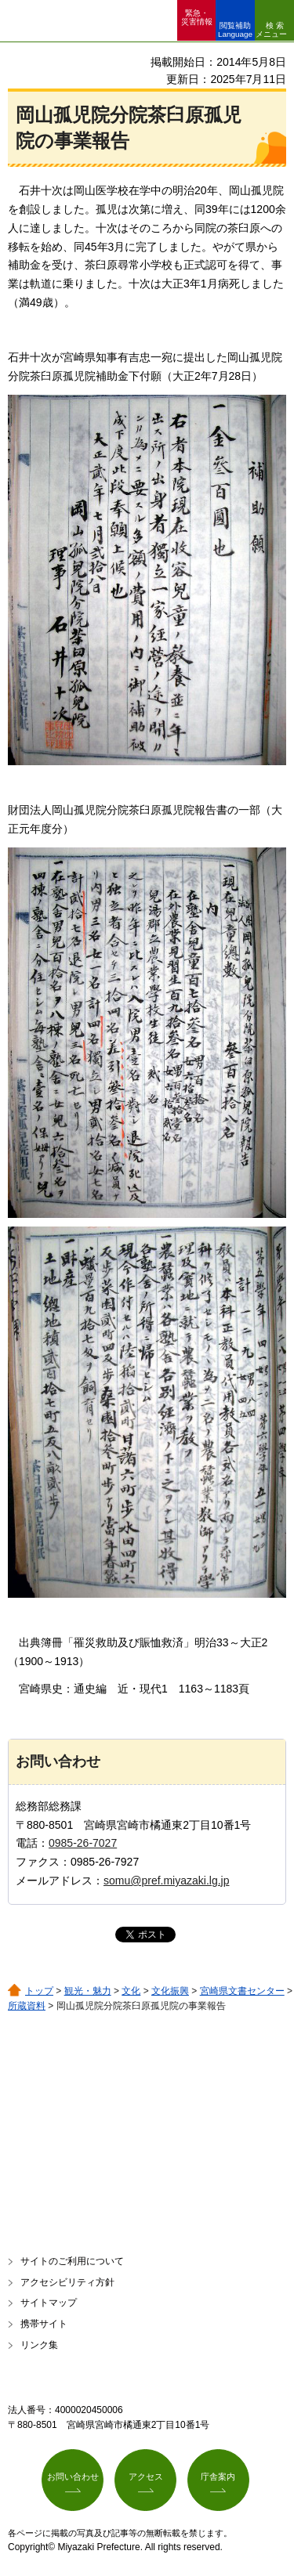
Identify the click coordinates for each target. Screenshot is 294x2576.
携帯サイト (43, 2323)
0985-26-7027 (83, 1843)
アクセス (146, 2476)
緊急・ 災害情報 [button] (196, 17)
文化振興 (170, 1990)
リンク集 (39, 2344)
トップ (39, 1990)
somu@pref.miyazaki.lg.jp (166, 1880)
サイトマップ (48, 2302)
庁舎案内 (218, 2476)
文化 (131, 1990)
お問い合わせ (73, 2476)
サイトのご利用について (72, 2261)
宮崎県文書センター (242, 1990)
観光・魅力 (87, 1990)
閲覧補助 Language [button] (235, 29)
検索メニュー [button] (271, 29)
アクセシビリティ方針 (67, 2282)
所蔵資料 (26, 2005)
